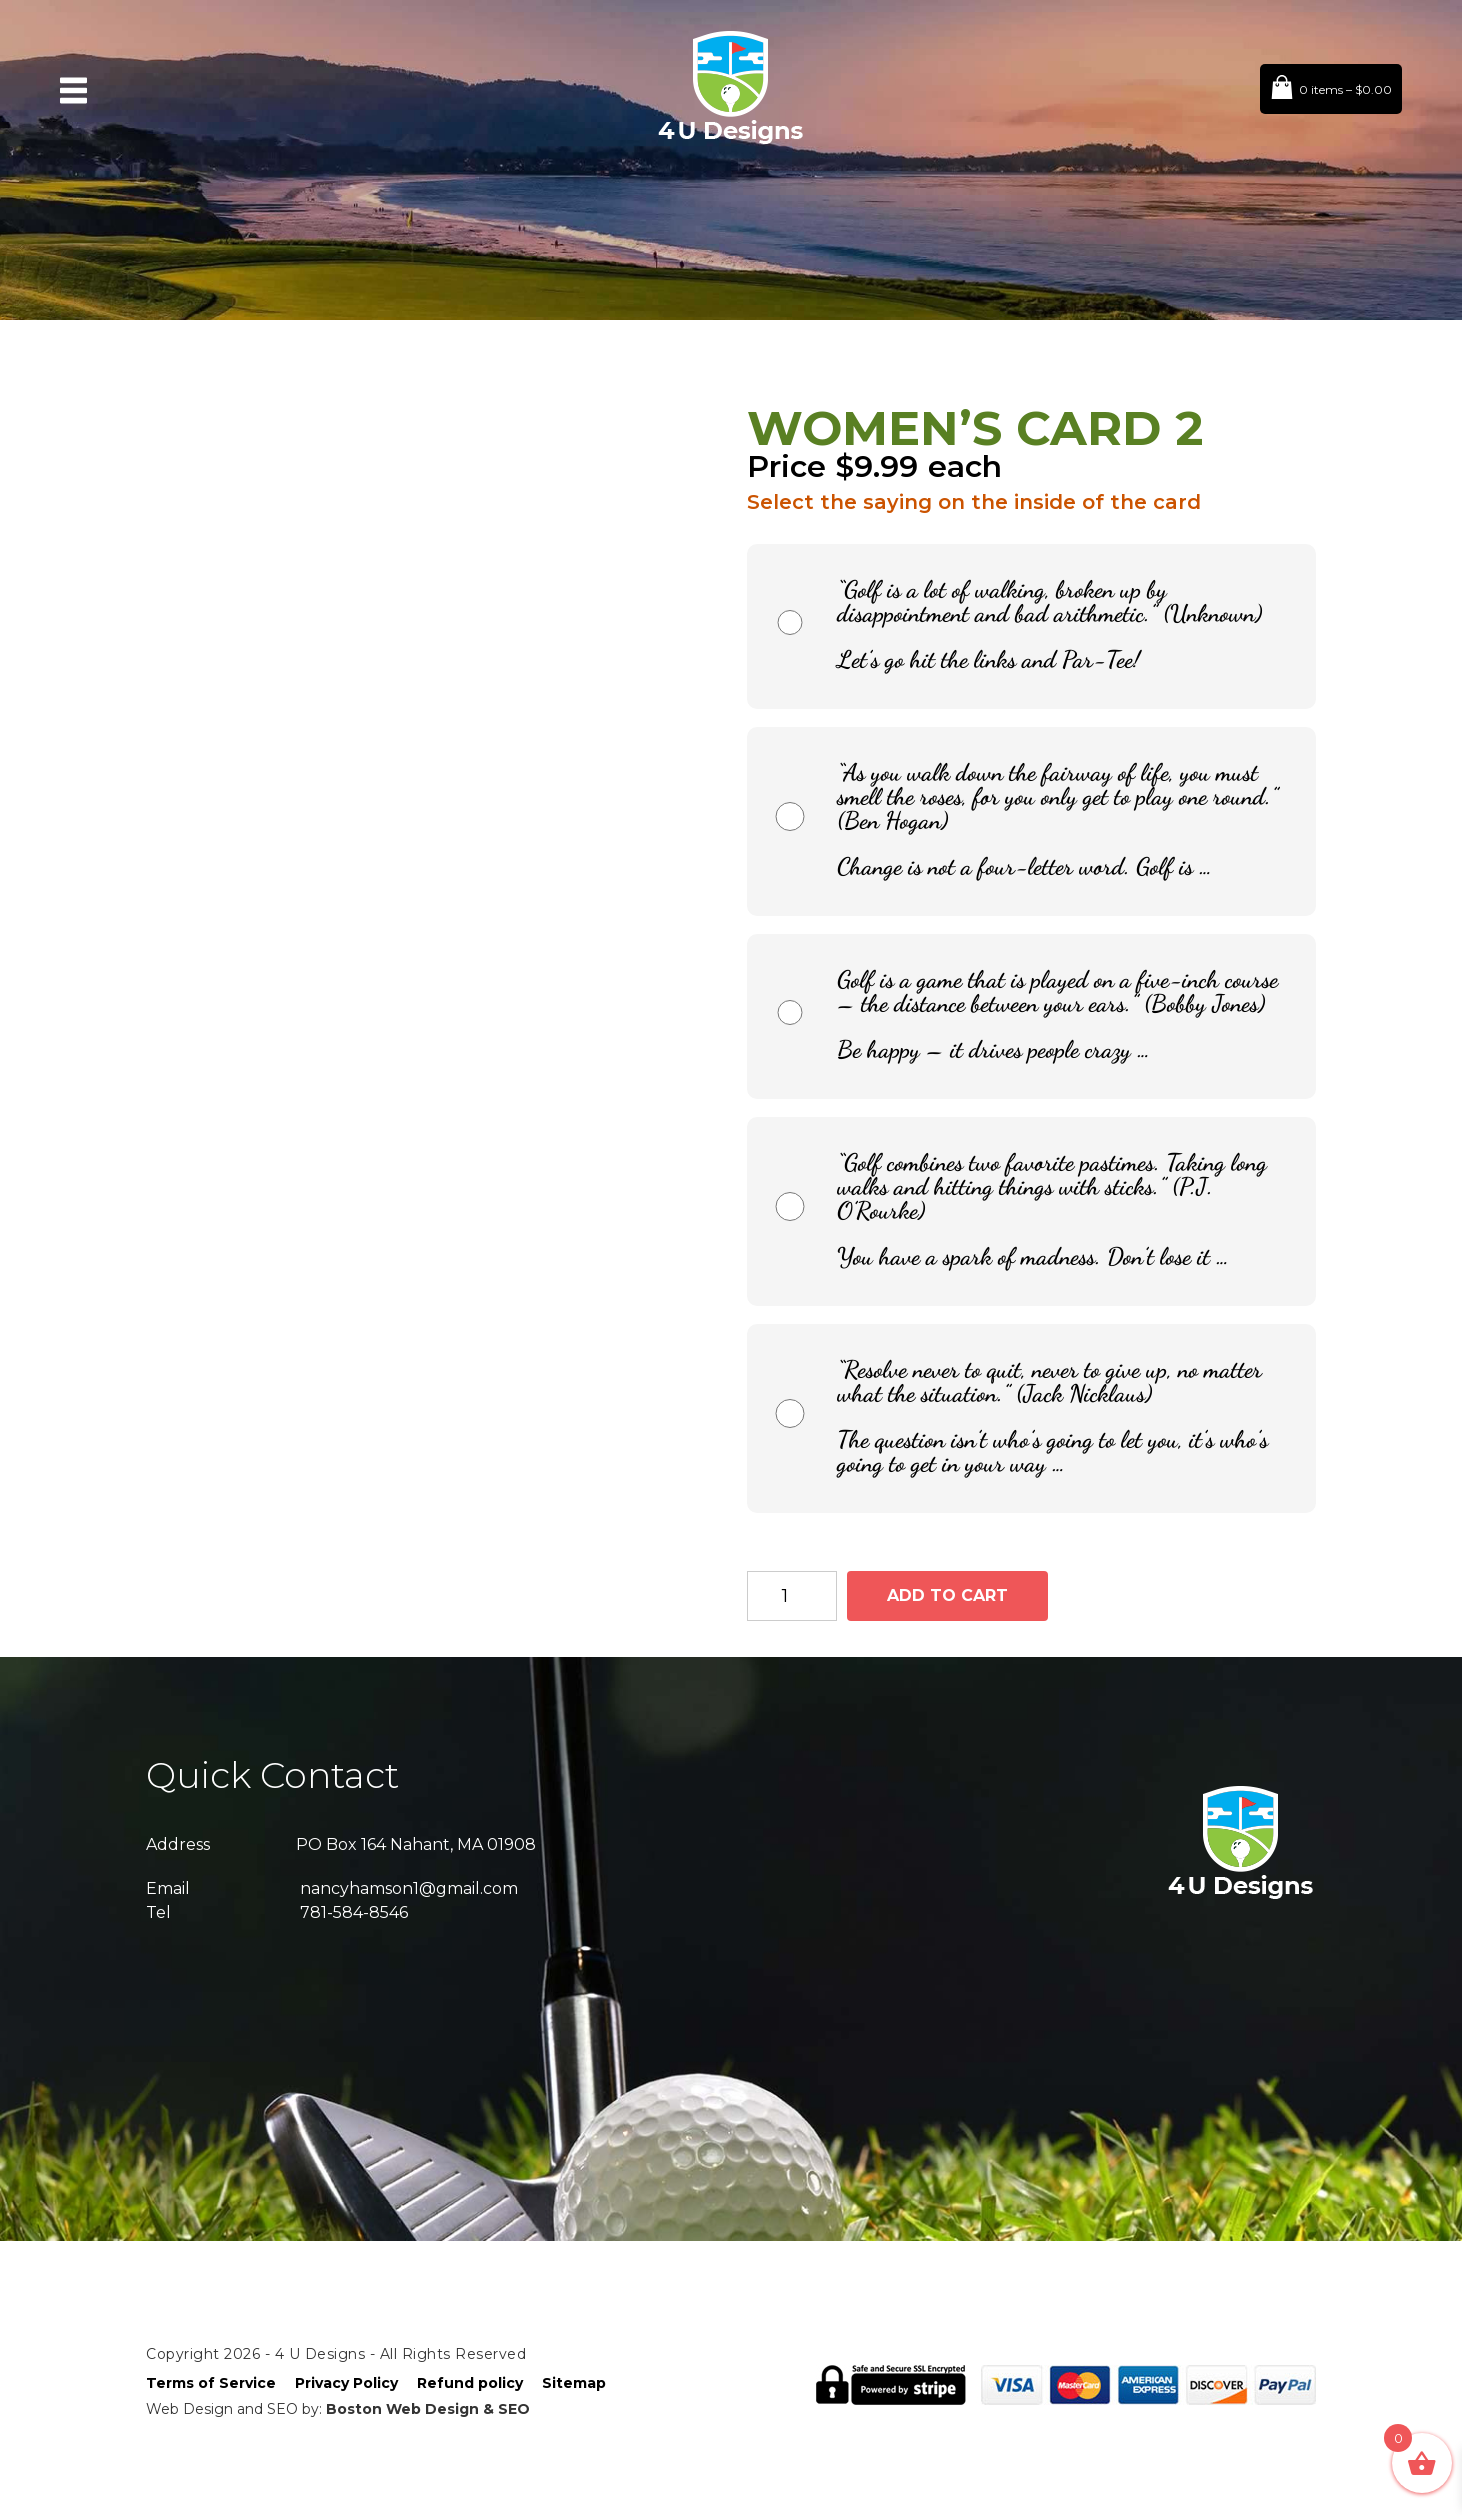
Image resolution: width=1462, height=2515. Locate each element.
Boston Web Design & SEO (428, 2409)
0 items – (1345, 89)
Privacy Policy (346, 2383)
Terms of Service (211, 2383)
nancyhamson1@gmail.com (409, 1888)
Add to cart (947, 1595)
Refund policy (470, 2383)
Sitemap (574, 2383)
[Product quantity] (792, 1596)
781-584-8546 (354, 1912)
